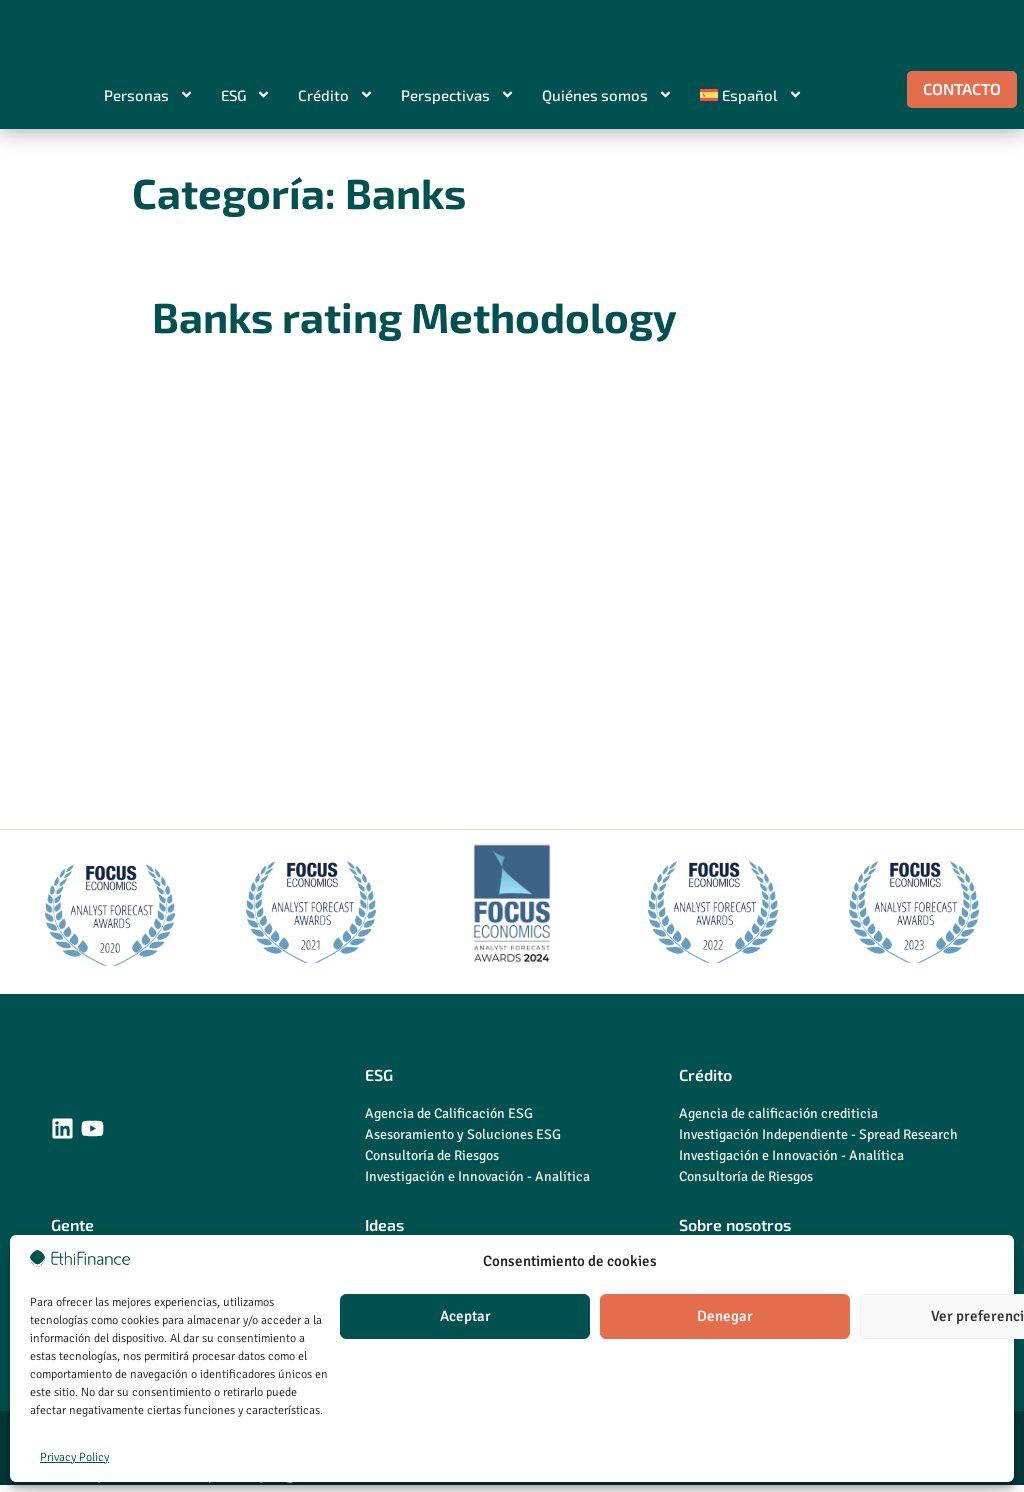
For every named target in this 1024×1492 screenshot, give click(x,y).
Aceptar (465, 1316)
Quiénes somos (607, 95)
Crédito (336, 95)
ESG (246, 95)
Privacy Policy (74, 1457)
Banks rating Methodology (414, 317)
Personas (149, 95)
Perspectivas (458, 95)
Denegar (725, 1316)
